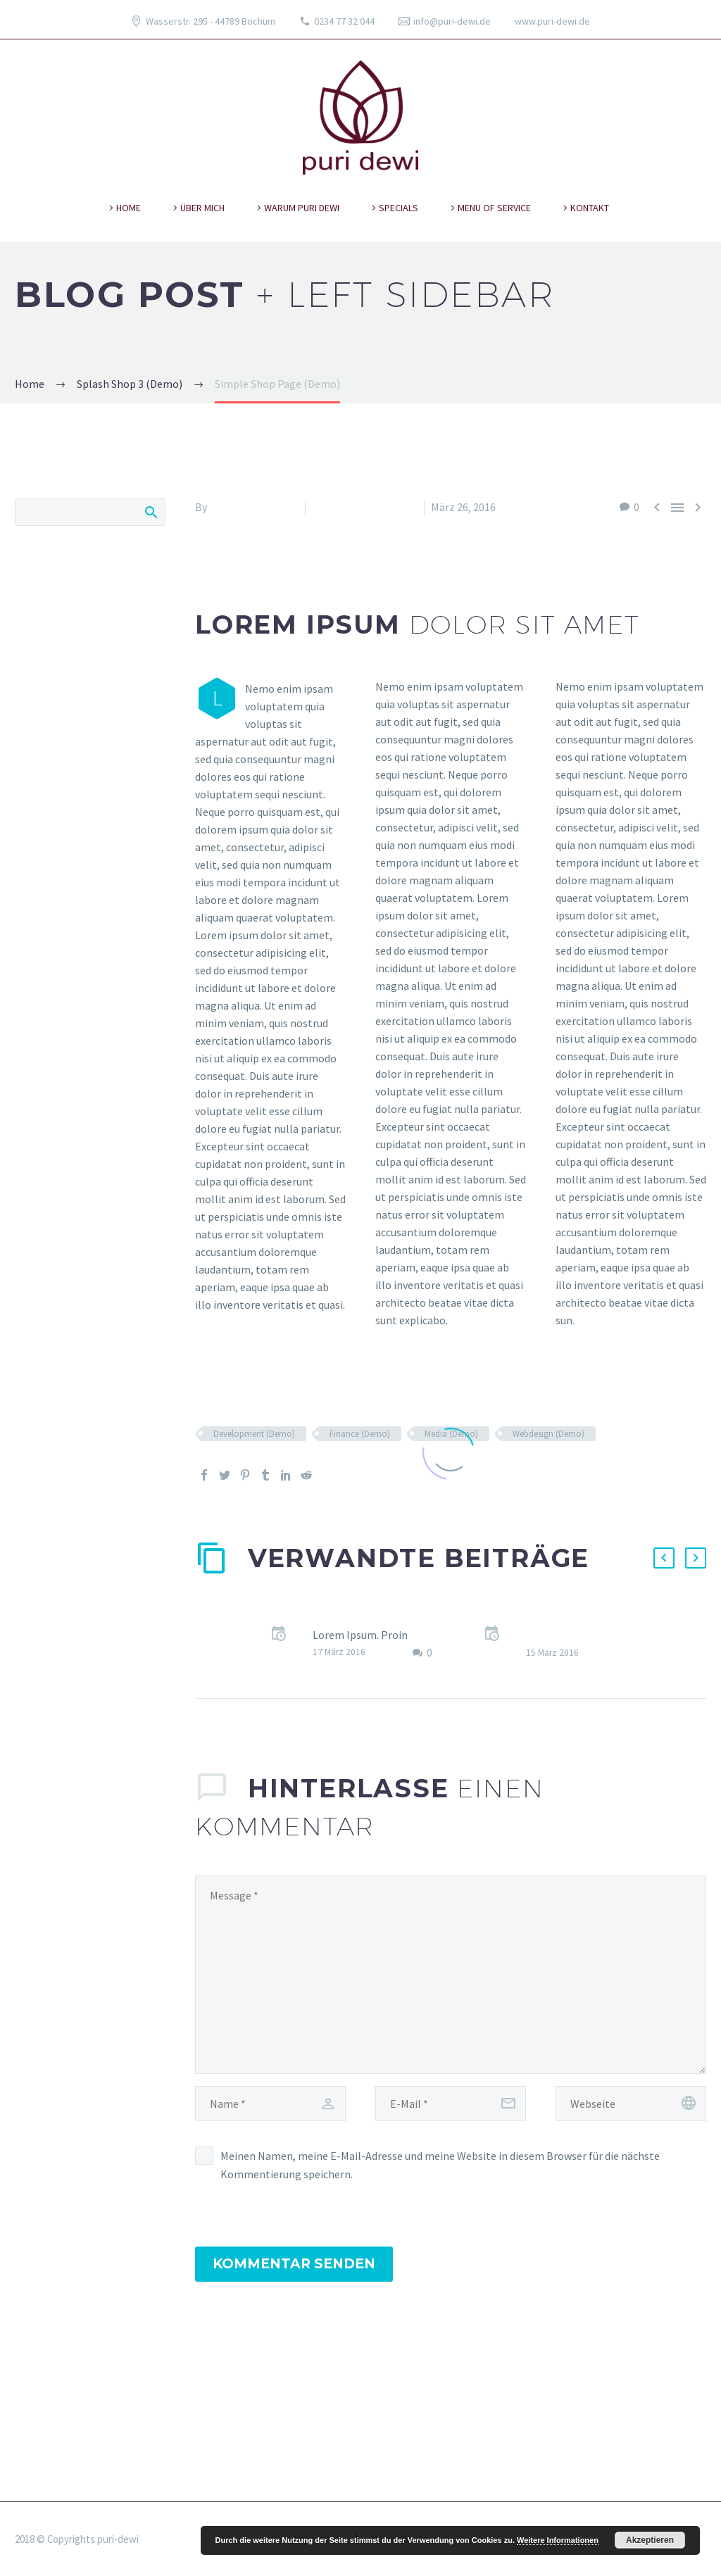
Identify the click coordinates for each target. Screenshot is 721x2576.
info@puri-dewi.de (452, 21)
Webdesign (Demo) (548, 1434)
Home (128, 207)
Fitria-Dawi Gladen (254, 507)
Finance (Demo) (360, 1434)
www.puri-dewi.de (552, 21)
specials (398, 207)
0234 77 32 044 (344, 21)
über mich (202, 207)
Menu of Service (494, 207)
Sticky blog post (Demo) (371, 1617)
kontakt (589, 207)
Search (150, 511)
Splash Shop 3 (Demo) (365, 507)
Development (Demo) (254, 1434)
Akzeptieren (650, 2540)
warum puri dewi (301, 207)
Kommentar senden (294, 2264)
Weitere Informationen (557, 2540)
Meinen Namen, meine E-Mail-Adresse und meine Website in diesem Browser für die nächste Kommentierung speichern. (440, 2165)
